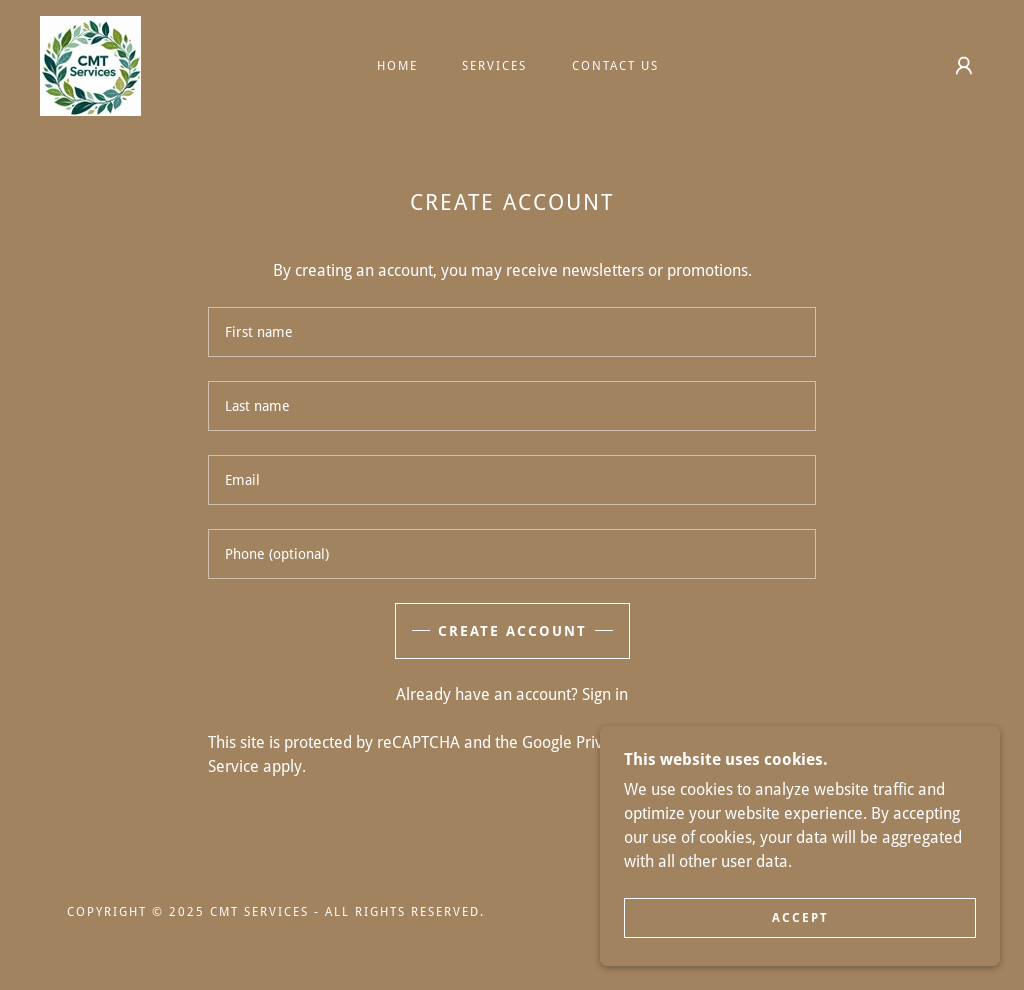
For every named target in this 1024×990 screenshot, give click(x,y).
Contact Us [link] (615, 66)
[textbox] (512, 332)
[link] (90, 64)
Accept (800, 918)
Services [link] (494, 66)
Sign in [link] (605, 694)
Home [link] (397, 66)
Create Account (512, 631)
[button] (964, 66)
